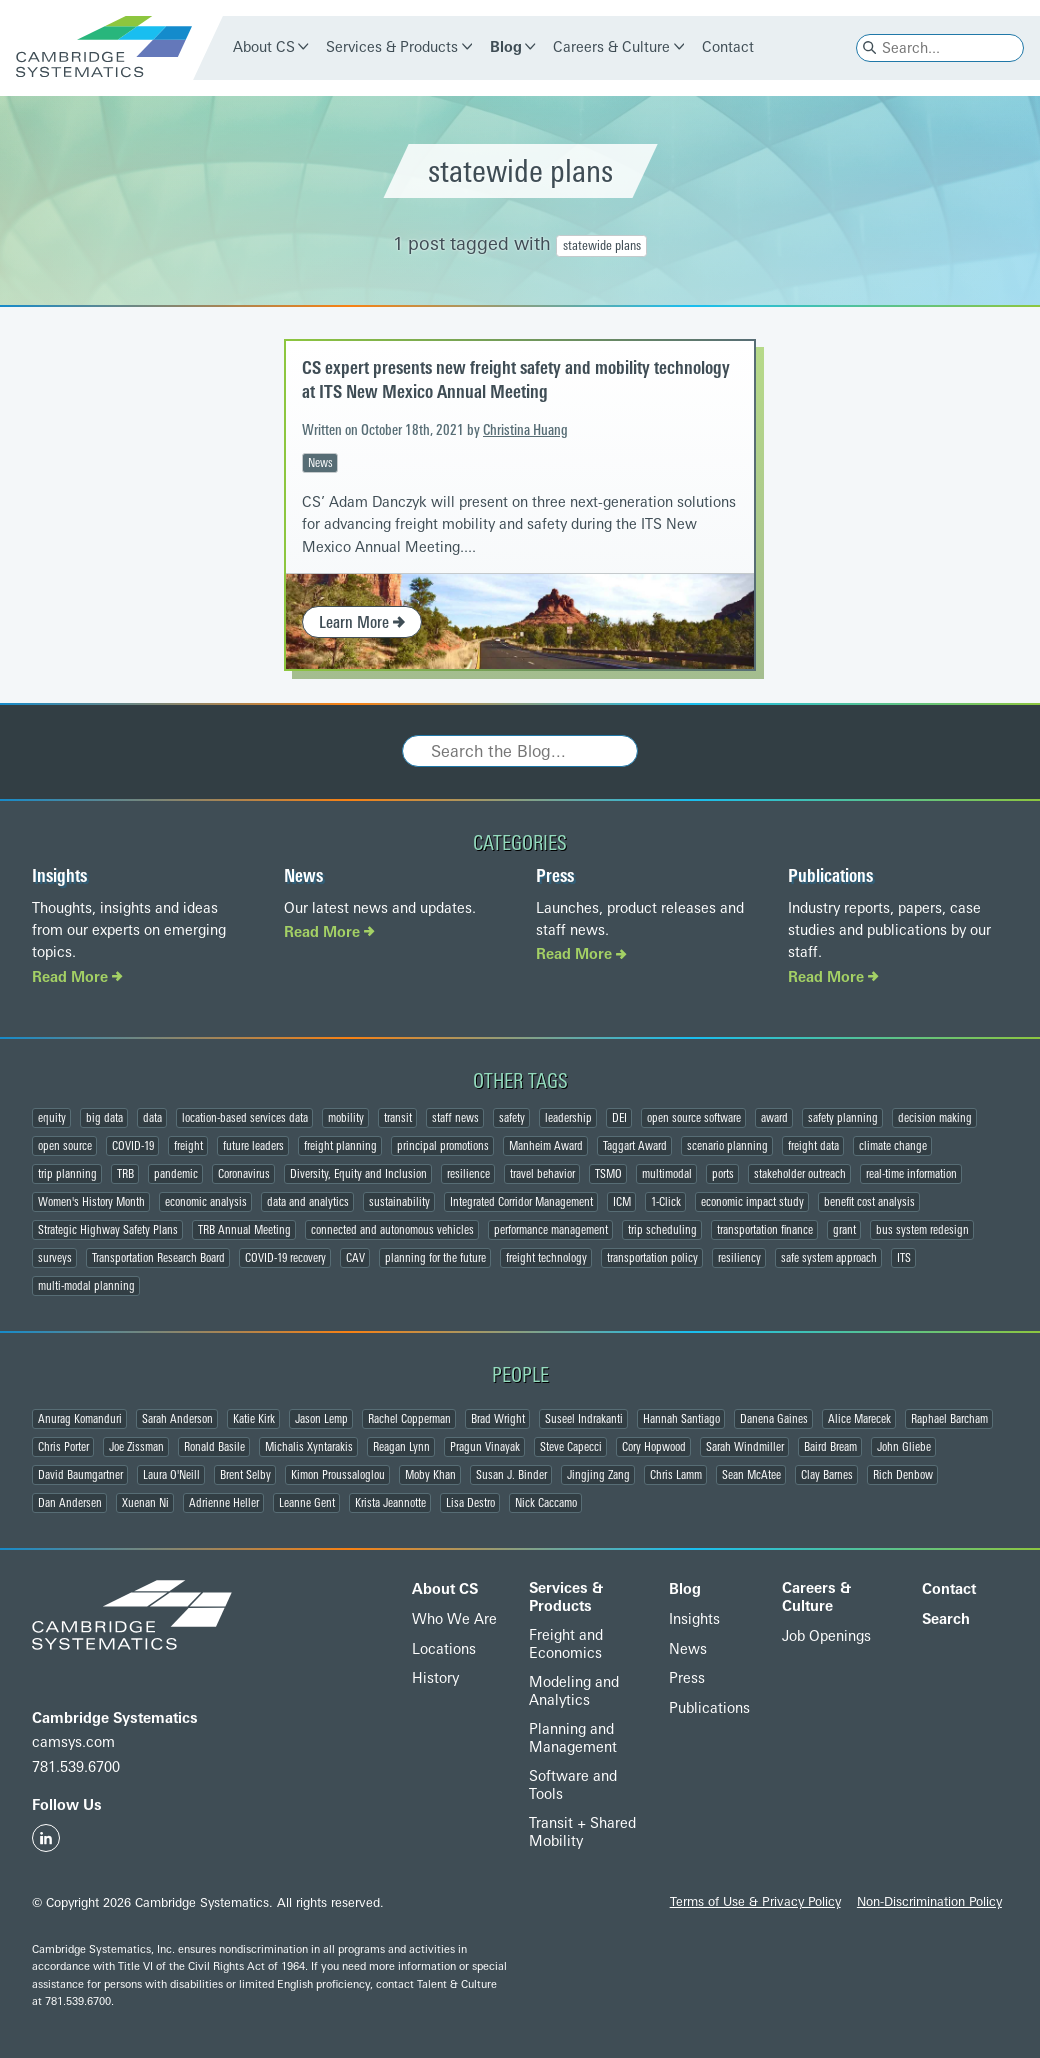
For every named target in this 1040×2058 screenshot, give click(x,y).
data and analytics (308, 1202)
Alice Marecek (859, 1419)
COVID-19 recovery (285, 1258)
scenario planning (727, 1146)
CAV (355, 1258)
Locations (444, 1649)
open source (65, 1146)
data (152, 1118)
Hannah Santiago (681, 1419)
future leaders (253, 1146)
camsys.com (73, 1742)
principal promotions (443, 1146)
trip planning (67, 1174)
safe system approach (829, 1258)
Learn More (362, 622)
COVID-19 (133, 1146)
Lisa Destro (470, 1503)
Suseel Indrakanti (584, 1419)
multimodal (667, 1174)
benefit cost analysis (869, 1202)
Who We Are (454, 1619)
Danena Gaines (774, 1419)
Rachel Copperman (409, 1419)
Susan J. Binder (511, 1475)
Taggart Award (635, 1146)
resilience (468, 1174)
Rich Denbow (903, 1475)
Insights (59, 876)
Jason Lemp (321, 1419)
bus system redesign (922, 1230)
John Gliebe (904, 1447)
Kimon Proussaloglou (338, 1475)
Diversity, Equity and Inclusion (358, 1174)
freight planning (340, 1146)
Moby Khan (430, 1475)
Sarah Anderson (177, 1419)
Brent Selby (245, 1475)
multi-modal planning (86, 1286)
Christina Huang (525, 430)
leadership (568, 1118)
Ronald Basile (214, 1447)
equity (52, 1118)
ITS (904, 1258)
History (435, 1678)
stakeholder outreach (800, 1174)
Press (555, 876)
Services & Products (392, 47)
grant (844, 1230)
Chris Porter (63, 1447)
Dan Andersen (70, 1503)
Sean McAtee (751, 1475)
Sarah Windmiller (745, 1447)
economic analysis (206, 1202)
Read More (77, 977)
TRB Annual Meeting (244, 1230)
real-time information (911, 1174)
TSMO (608, 1174)
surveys (55, 1258)
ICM (622, 1202)
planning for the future (435, 1258)
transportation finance (765, 1230)
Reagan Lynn (401, 1447)
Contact (728, 47)
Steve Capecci (571, 1447)
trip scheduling (662, 1230)
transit (398, 1118)
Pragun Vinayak (485, 1447)
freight (188, 1146)
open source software (694, 1118)
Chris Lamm (676, 1475)
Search (946, 1619)
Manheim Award (546, 1146)
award (774, 1118)
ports (723, 1174)
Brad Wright (498, 1419)
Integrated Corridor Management (521, 1202)
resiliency (739, 1258)
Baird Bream (830, 1447)
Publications (830, 876)
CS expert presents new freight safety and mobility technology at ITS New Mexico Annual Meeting (516, 379)
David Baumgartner (80, 1475)
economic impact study (752, 1202)
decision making (935, 1118)
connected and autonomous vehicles (392, 1230)
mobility (346, 1118)
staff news (455, 1118)
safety (512, 1118)
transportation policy (652, 1258)
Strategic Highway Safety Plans (108, 1230)
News (320, 463)
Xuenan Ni (145, 1503)
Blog (506, 47)
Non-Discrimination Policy (929, 1901)
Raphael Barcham (949, 1419)
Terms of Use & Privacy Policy (755, 1901)
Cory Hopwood (654, 1447)
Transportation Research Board (158, 1258)
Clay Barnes (827, 1475)
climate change (893, 1146)
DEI (619, 1118)
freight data (813, 1146)
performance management (551, 1230)
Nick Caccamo (546, 1503)
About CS (264, 47)
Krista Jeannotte (390, 1503)
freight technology (546, 1258)
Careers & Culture (611, 47)
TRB (125, 1174)
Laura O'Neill (171, 1475)
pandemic (176, 1174)
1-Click (666, 1202)
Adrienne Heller (224, 1503)
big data (104, 1118)
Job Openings (826, 1636)
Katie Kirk (254, 1419)
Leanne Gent (307, 1503)
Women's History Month (91, 1202)
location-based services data (245, 1118)
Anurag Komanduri (80, 1419)
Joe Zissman (136, 1447)
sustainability (399, 1202)
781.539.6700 (76, 1767)
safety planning (843, 1118)
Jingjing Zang (598, 1475)
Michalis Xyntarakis (309, 1447)
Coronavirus (244, 1174)
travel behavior (542, 1174)
